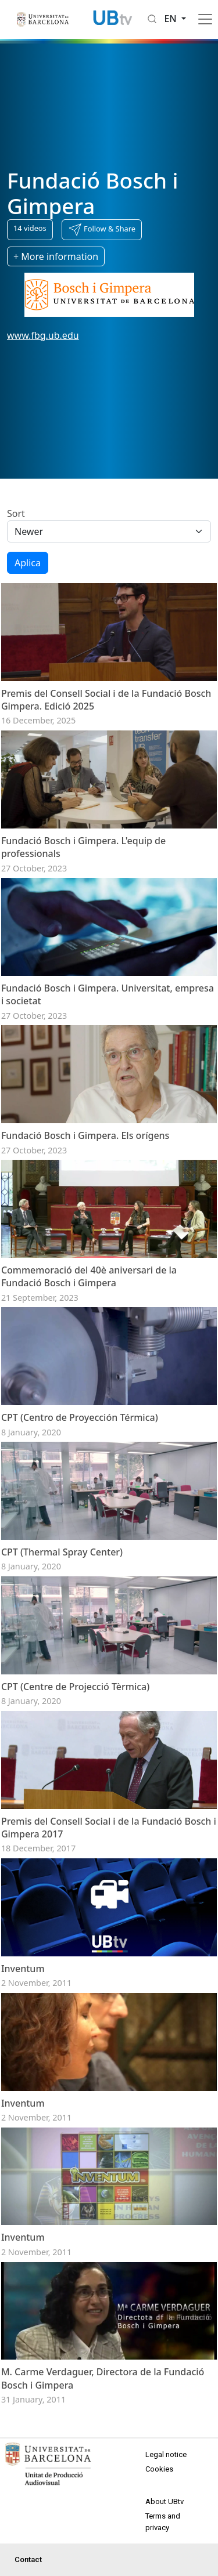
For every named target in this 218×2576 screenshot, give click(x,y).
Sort (16, 513)
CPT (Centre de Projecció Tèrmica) (75, 1686)
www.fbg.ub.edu (43, 335)
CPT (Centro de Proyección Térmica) (79, 1417)
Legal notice (166, 2454)
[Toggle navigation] (205, 19)
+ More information (55, 256)
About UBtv (164, 2501)
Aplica (28, 562)
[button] (102, 229)
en (171, 18)
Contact (28, 2559)
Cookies (159, 2469)
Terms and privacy (162, 2522)
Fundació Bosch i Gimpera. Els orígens (85, 1135)
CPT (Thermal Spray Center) (62, 1552)
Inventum (23, 1968)
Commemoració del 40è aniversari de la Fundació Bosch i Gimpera (89, 1276)
